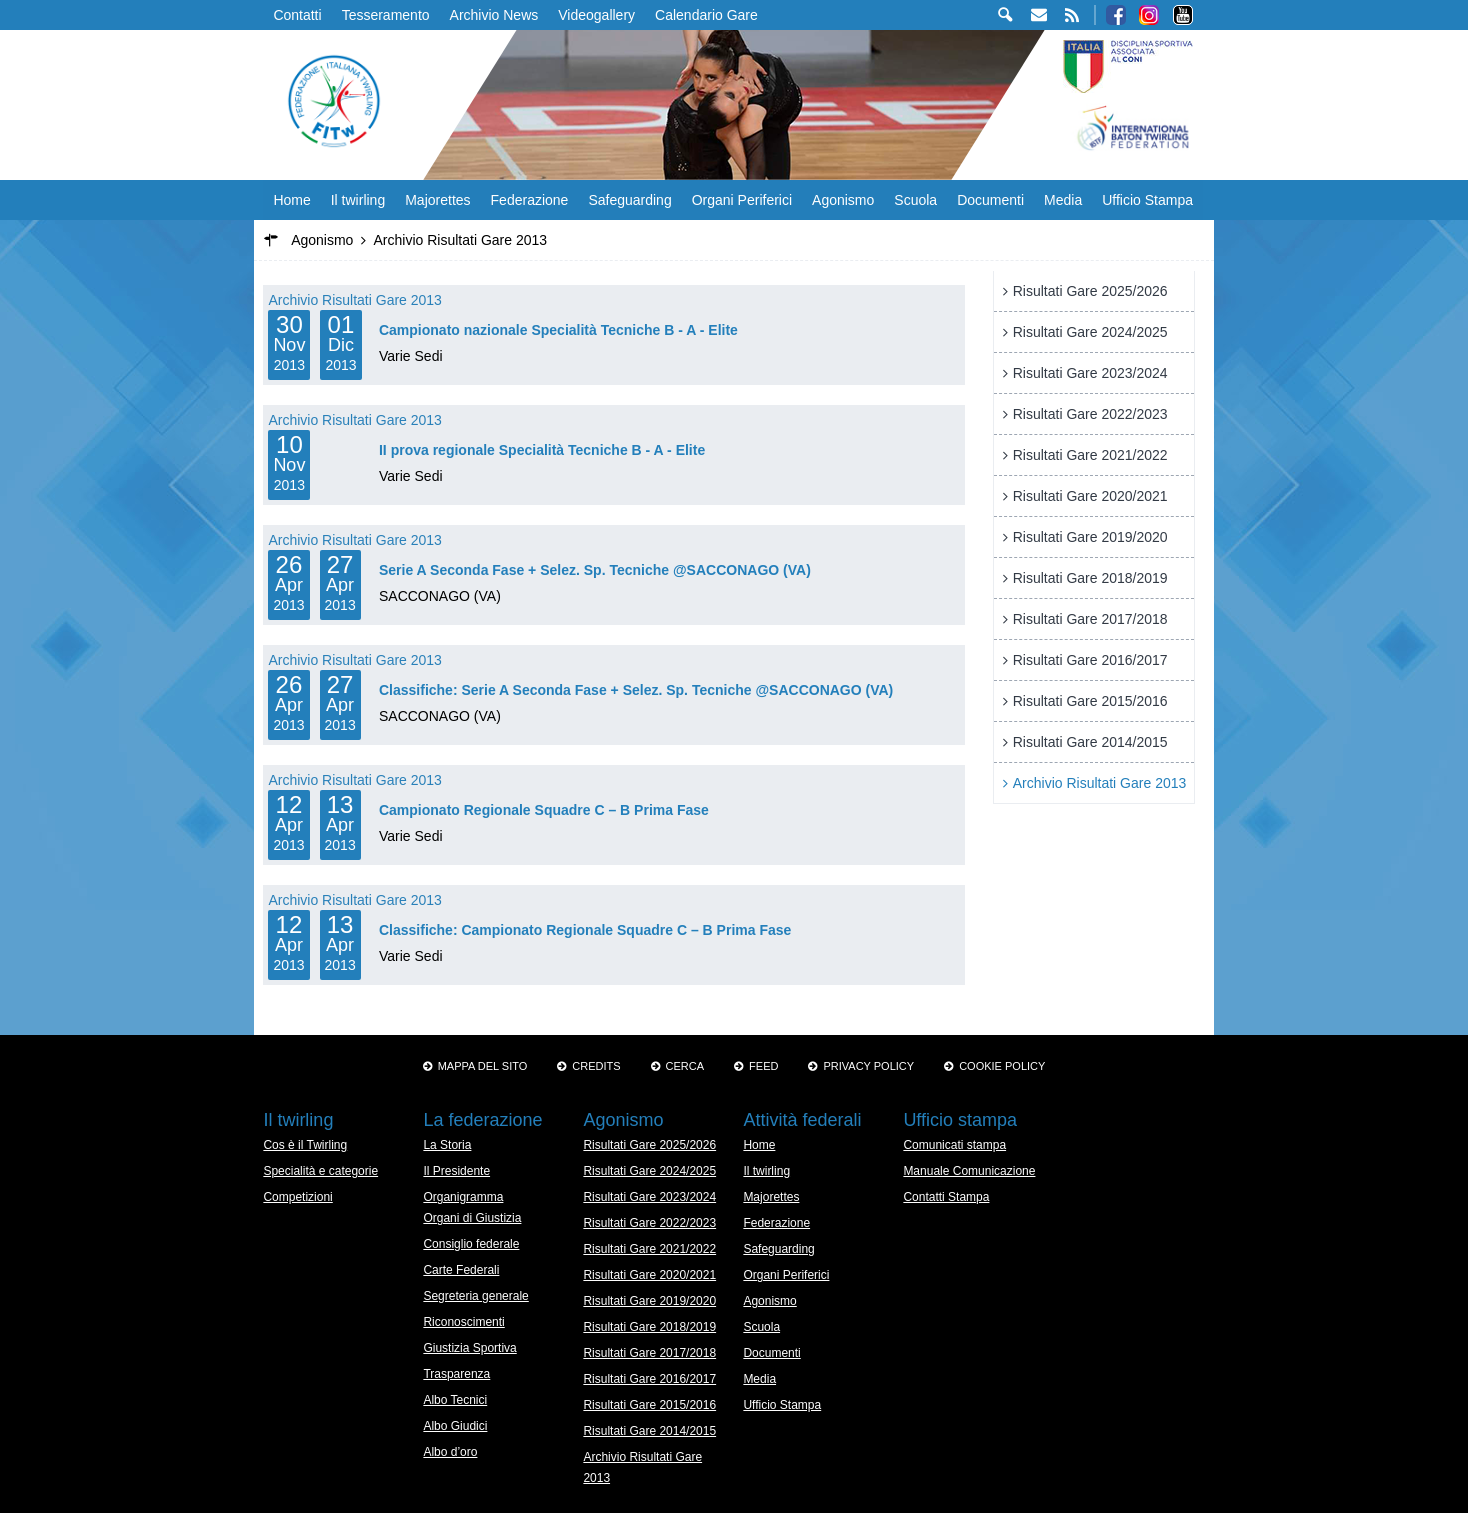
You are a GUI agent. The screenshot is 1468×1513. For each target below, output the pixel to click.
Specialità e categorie (320, 1171)
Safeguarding (629, 200)
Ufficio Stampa (1147, 200)
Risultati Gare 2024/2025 (1090, 332)
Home (291, 200)
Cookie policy (1002, 1066)
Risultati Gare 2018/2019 (1090, 578)
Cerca (685, 1066)
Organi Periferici (742, 200)
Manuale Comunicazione (969, 1171)
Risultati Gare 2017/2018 (1090, 619)
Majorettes (437, 200)
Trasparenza (456, 1374)
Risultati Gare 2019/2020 (1090, 537)
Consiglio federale (471, 1244)
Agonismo (843, 200)
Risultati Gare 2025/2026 (1090, 291)
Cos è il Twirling (305, 1145)
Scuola (915, 200)
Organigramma (463, 1197)
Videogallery (596, 15)
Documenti (990, 200)
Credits (596, 1066)
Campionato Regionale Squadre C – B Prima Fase (544, 810)
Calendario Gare (706, 15)
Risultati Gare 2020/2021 (1090, 496)
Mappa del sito (483, 1066)
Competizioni (297, 1197)
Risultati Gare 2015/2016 (1090, 701)
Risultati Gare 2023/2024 (1090, 373)
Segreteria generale (475, 1296)
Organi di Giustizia (472, 1218)
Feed (763, 1066)
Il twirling (358, 200)
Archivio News (494, 15)
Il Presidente (456, 1171)
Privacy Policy (868, 1066)
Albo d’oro (450, 1452)
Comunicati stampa (954, 1145)
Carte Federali (461, 1270)
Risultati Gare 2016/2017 (1090, 660)
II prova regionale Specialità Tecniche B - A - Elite (542, 450)
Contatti (297, 15)
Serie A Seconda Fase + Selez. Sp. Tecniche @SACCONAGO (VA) (595, 570)
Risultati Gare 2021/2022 (1090, 455)
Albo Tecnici (455, 1400)
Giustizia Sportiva (469, 1348)
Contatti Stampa (946, 1197)
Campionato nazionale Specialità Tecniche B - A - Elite (558, 330)
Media (1063, 200)
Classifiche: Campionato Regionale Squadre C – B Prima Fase (585, 930)
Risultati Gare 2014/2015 (1090, 742)
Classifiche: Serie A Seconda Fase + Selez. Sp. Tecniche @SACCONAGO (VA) (636, 690)
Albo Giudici (455, 1426)
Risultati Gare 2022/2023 (1090, 414)
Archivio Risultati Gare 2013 (355, 300)
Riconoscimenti (463, 1322)
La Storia (447, 1145)
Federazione (530, 200)
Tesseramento (386, 15)
